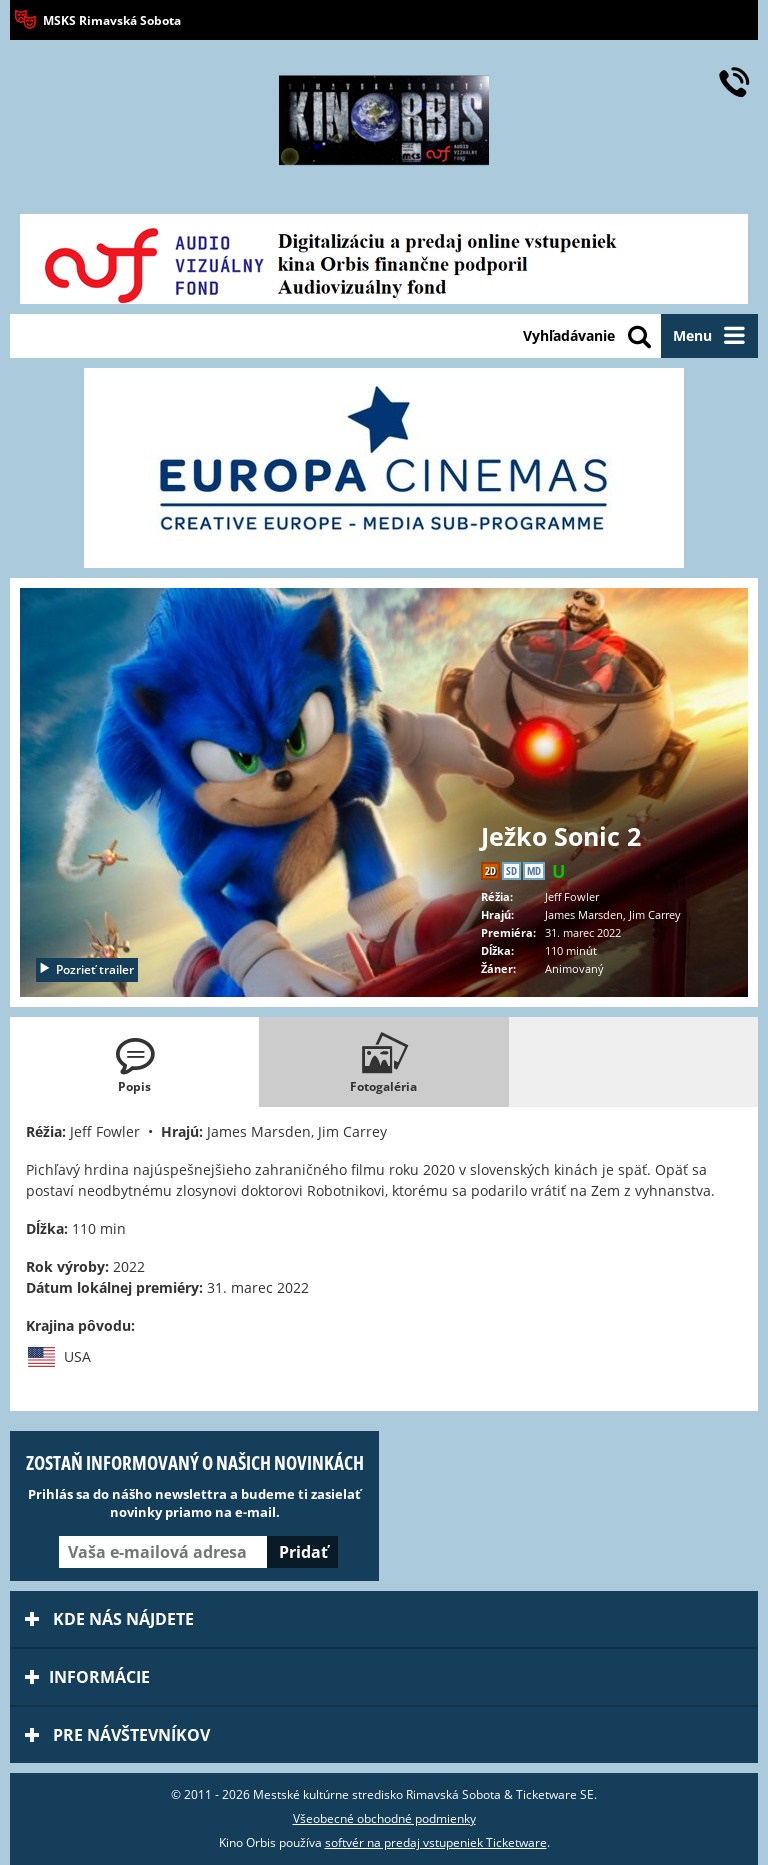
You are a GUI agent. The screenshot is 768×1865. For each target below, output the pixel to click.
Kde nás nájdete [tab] (109, 1619)
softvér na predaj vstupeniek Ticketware (436, 1842)
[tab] (134, 1062)
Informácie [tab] (87, 1677)
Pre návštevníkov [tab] (117, 1735)
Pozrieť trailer (86, 969)
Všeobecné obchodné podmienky (384, 1818)
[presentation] (134, 1062)
